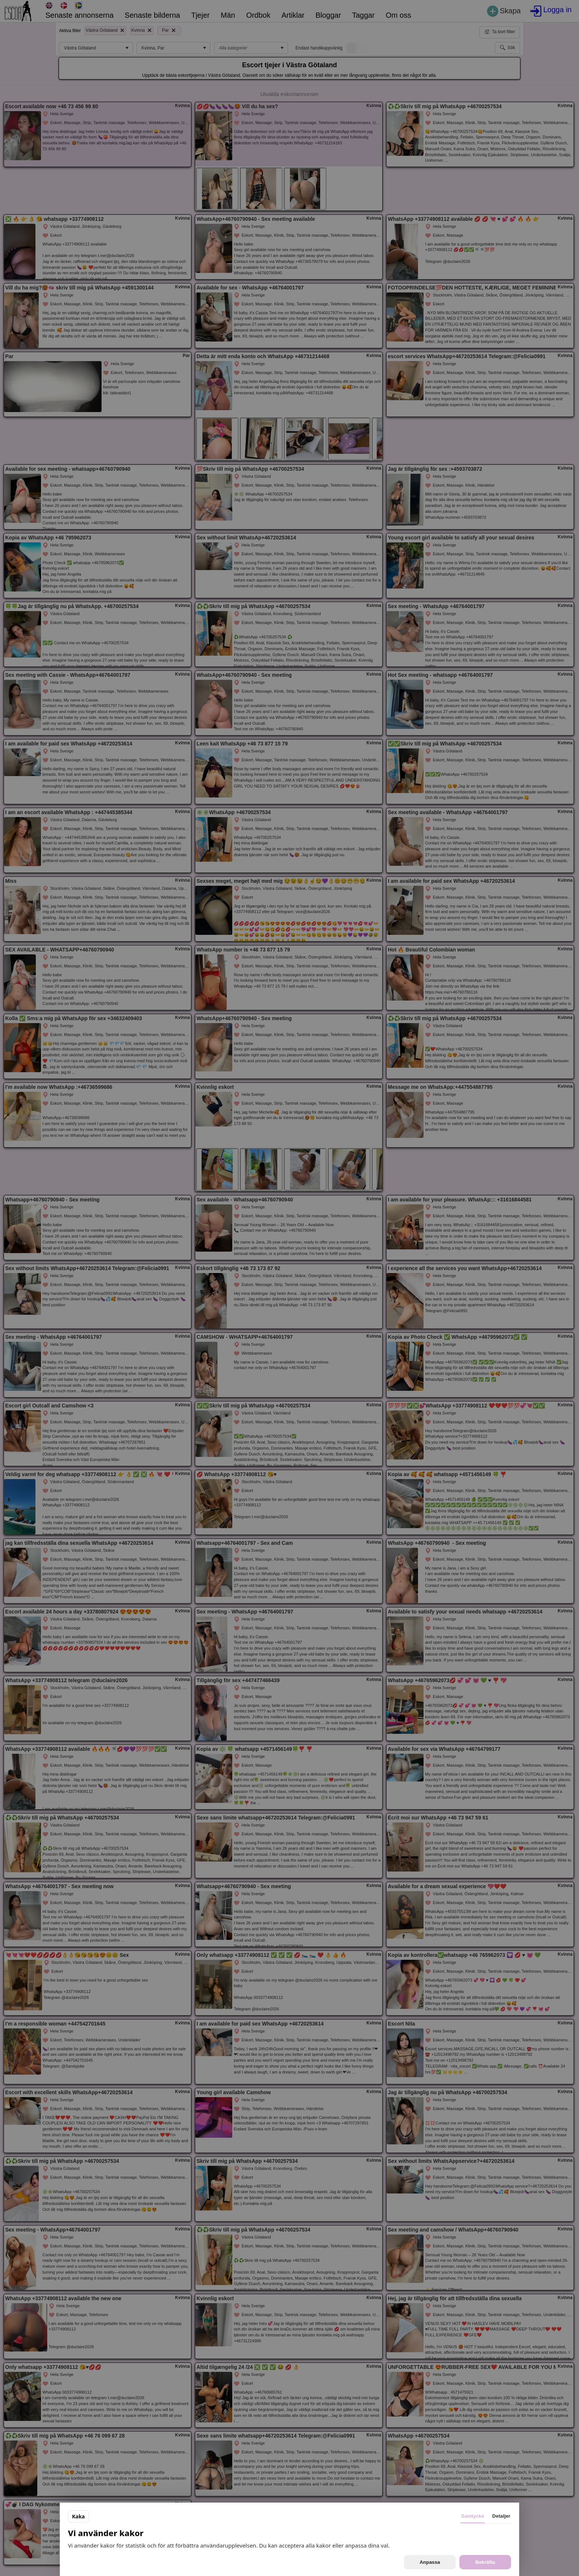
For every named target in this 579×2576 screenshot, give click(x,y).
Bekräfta (485, 2562)
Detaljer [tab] (501, 2516)
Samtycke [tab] (472, 2516)
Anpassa (429, 2562)
